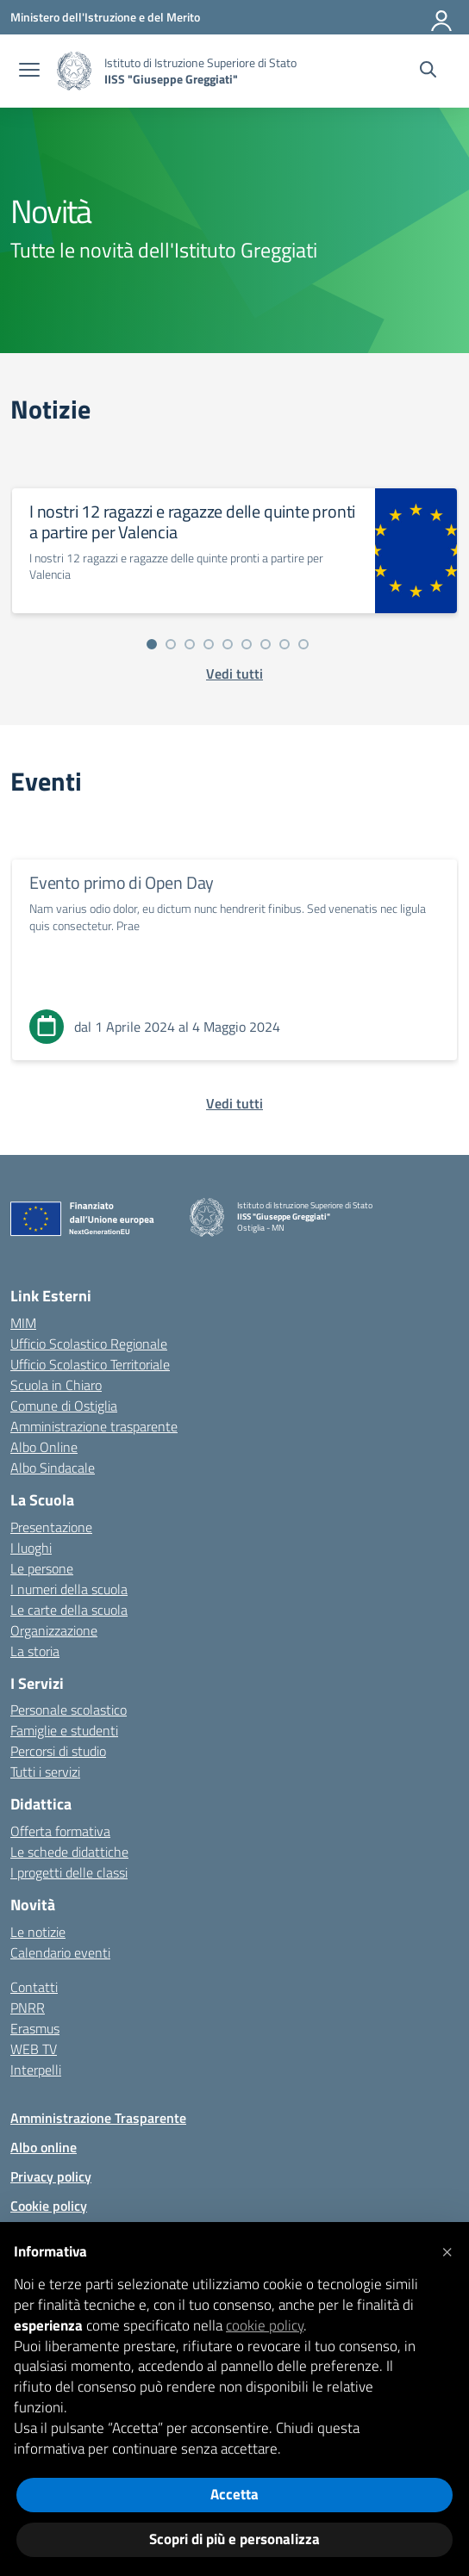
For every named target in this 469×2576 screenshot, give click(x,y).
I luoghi (31, 1547)
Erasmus (34, 2028)
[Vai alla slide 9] (303, 644)
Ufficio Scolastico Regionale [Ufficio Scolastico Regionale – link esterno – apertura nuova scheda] (88, 1343)
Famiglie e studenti (64, 1730)
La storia (34, 1651)
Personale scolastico (68, 1709)
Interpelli (35, 2069)
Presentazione (51, 1527)
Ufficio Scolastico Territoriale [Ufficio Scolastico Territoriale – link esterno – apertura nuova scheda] (90, 1364)
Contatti (34, 1987)
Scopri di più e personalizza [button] (234, 2539)
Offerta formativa (60, 1831)
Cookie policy (48, 2205)
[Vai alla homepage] (74, 71)
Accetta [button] (234, 2494)
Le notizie (38, 1931)
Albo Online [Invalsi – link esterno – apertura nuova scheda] (44, 1447)
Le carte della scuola (69, 1609)
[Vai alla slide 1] (152, 644)
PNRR (27, 2007)
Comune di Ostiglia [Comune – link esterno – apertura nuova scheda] (63, 1405)
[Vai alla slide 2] (171, 644)
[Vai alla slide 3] (189, 644)
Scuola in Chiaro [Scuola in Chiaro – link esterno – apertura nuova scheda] (56, 1385)
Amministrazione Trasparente (98, 2117)
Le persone (41, 1568)
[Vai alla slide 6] (246, 644)
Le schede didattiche (69, 1851)
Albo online (43, 2147)
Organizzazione (53, 1630)
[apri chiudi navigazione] (29, 71)
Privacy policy (50, 2176)
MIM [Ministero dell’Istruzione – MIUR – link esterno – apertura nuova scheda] (23, 1323)
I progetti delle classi (69, 1872)
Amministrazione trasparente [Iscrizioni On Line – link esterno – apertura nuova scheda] (94, 1426)
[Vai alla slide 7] (265, 644)
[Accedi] (442, 17)
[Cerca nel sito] (428, 71)
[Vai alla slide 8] (284, 644)
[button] (446, 2249)
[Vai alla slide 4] (208, 644)
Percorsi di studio (58, 1751)
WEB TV (33, 2049)
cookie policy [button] (264, 2325)
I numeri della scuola (69, 1589)
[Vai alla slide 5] (227, 644)
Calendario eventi (60, 1952)
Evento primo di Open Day (121, 882)
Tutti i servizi (45, 1771)
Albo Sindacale (52, 1467)
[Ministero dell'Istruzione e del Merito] (105, 17)
